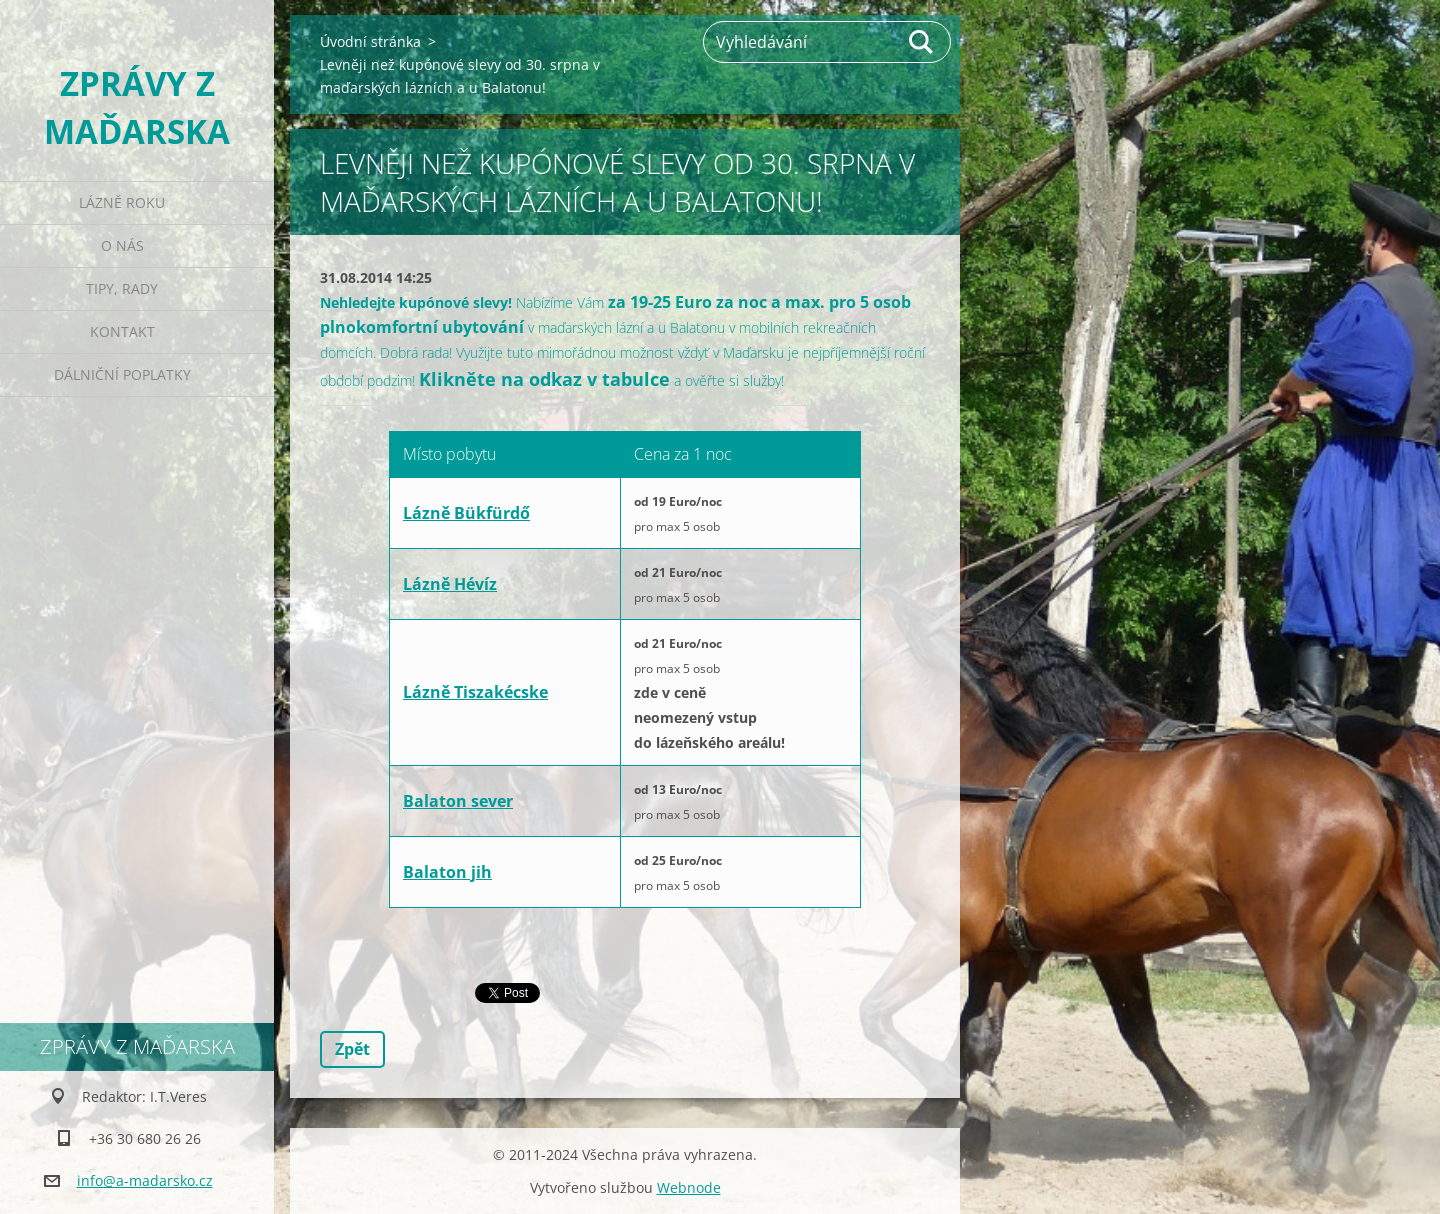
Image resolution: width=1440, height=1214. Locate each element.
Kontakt (122, 331)
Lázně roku (122, 202)
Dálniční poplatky (122, 374)
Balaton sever (458, 801)
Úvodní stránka (370, 41)
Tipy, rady (122, 288)
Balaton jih (447, 872)
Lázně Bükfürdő (466, 513)
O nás (122, 245)
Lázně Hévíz (450, 584)
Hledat (922, 42)
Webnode (689, 1187)
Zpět (352, 1049)
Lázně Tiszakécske (475, 692)
